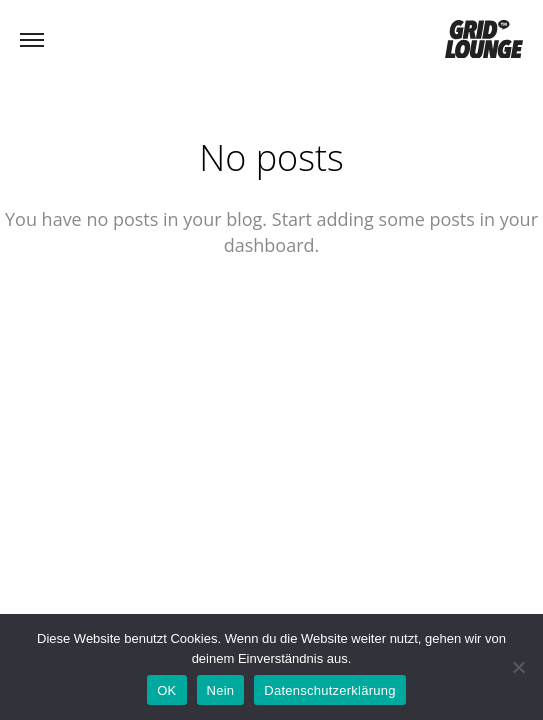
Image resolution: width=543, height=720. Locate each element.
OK (166, 690)
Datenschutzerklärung (329, 690)
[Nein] (518, 667)
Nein (221, 690)
